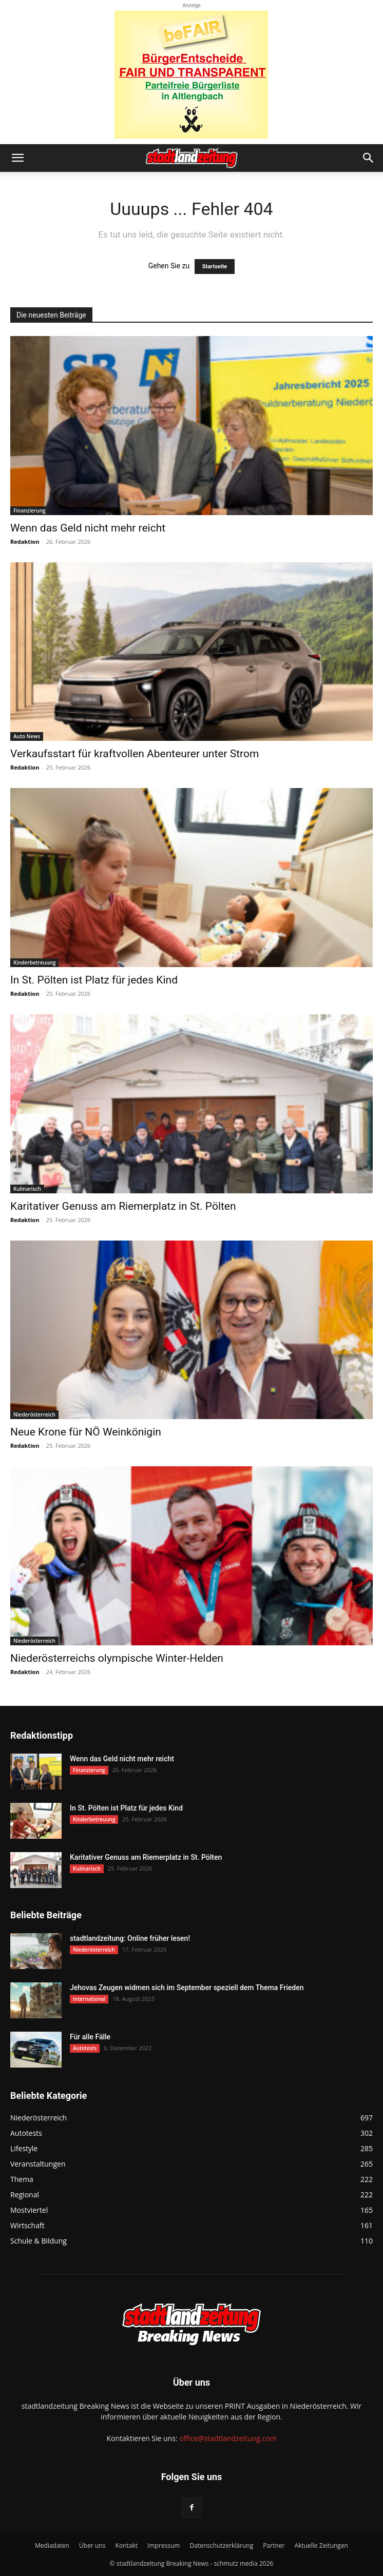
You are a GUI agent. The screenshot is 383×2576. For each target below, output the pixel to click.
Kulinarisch (27, 1188)
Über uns (92, 2545)
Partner (273, 2545)
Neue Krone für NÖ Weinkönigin (85, 1432)
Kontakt (127, 2545)
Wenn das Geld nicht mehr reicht (87, 528)
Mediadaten (52, 2545)
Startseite (214, 266)
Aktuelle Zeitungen (321, 2545)
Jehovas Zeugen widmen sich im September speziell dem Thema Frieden (186, 1987)
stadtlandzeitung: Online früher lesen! (130, 1938)
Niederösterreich (34, 1414)
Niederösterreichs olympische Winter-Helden (116, 1658)
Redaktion (24, 541)
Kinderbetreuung (34, 962)
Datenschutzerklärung (222, 2545)
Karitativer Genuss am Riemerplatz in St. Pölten (123, 1206)
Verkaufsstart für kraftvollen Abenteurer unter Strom (134, 754)
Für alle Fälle (90, 2037)
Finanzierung (29, 510)
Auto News (26, 736)
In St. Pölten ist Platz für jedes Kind (94, 980)
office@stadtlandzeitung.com (227, 2438)
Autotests (85, 2048)
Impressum (163, 2545)
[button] (17, 158)
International (89, 1998)
